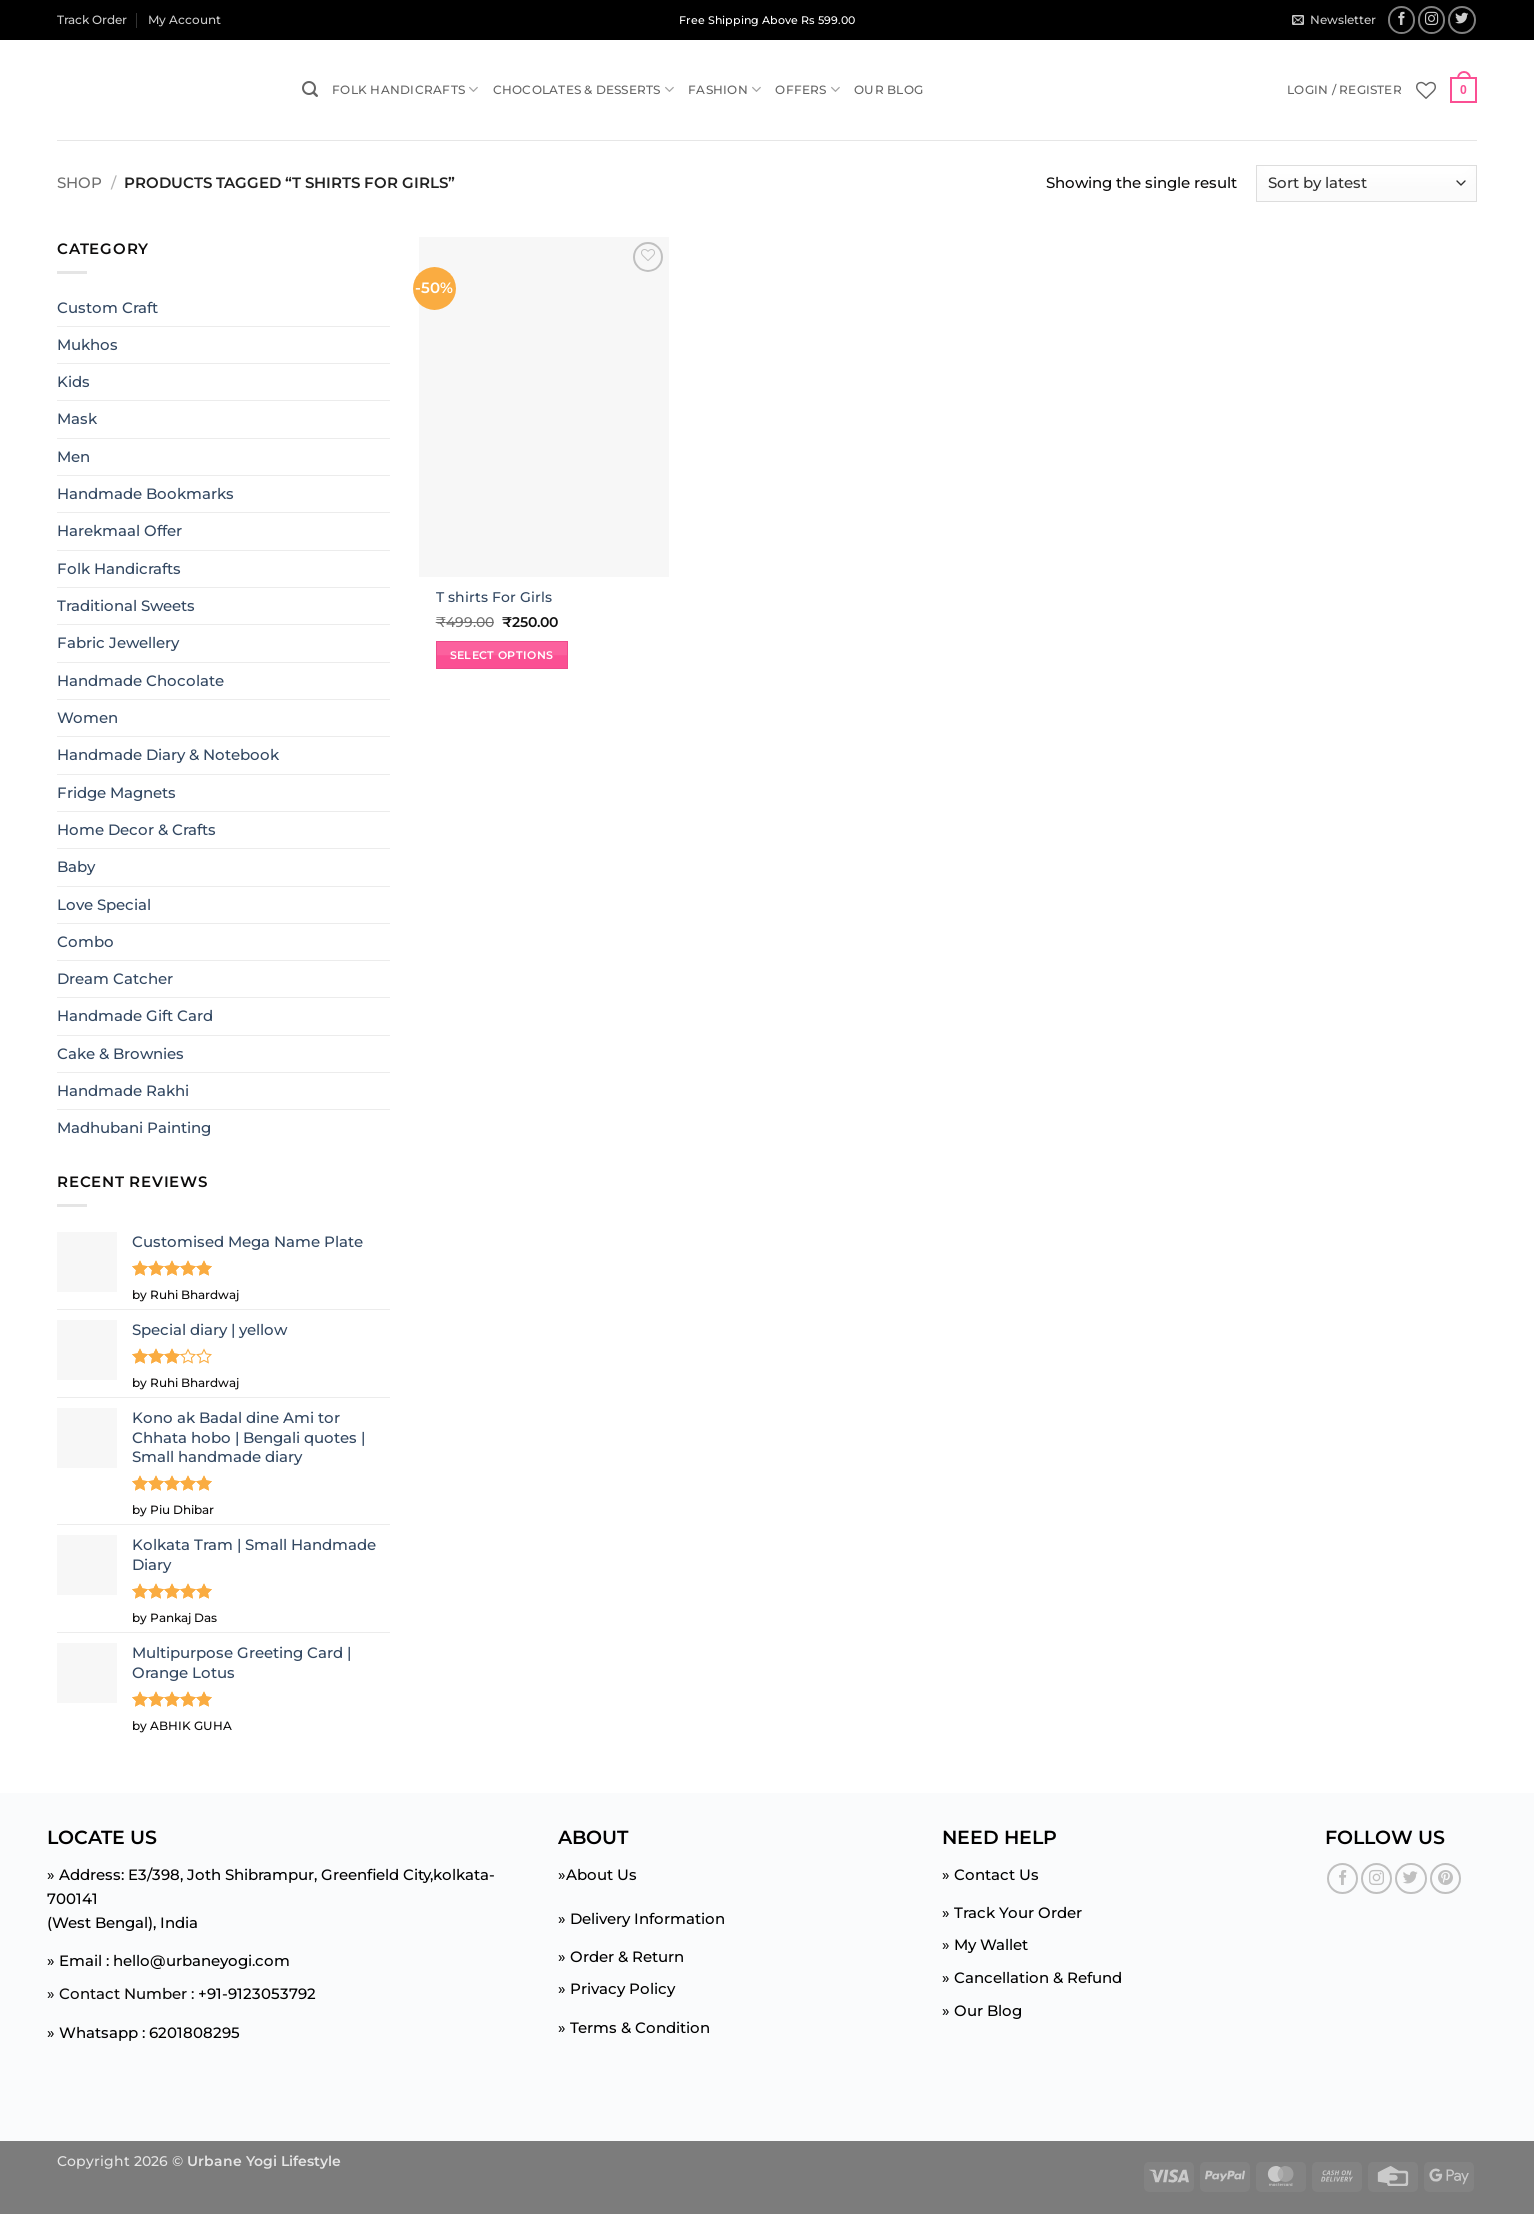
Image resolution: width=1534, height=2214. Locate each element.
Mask (77, 418)
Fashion (724, 89)
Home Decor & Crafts (136, 829)
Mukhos (87, 344)
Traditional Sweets (126, 605)
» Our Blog (982, 2010)
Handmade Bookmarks (145, 493)
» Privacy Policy (616, 1988)
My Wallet (991, 1944)
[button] (1333, 19)
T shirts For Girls (494, 597)
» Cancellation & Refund (1032, 1977)
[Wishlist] (1426, 90)
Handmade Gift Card (135, 1015)
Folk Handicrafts (405, 89)
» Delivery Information (641, 1918)
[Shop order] (1366, 183)
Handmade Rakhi (123, 1090)
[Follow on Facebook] (1402, 20)
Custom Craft (107, 306)
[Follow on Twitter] (1462, 20)
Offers (807, 89)
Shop (79, 182)
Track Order (92, 19)
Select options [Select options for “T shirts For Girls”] (502, 655)
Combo (85, 941)
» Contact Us (990, 1874)
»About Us (597, 1874)
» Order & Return (621, 1956)
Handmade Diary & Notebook (168, 754)
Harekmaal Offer (119, 530)
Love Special (104, 903)
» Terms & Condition (634, 2027)
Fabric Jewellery (118, 642)
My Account (184, 19)
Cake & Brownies (120, 1053)
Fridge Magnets (116, 792)
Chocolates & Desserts (584, 89)
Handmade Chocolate (140, 680)
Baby (76, 866)
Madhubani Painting (134, 1127)
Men (73, 456)
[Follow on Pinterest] (1445, 1878)
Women (87, 717)
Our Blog (888, 89)
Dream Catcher (115, 978)
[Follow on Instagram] (1432, 20)
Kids (73, 381)
